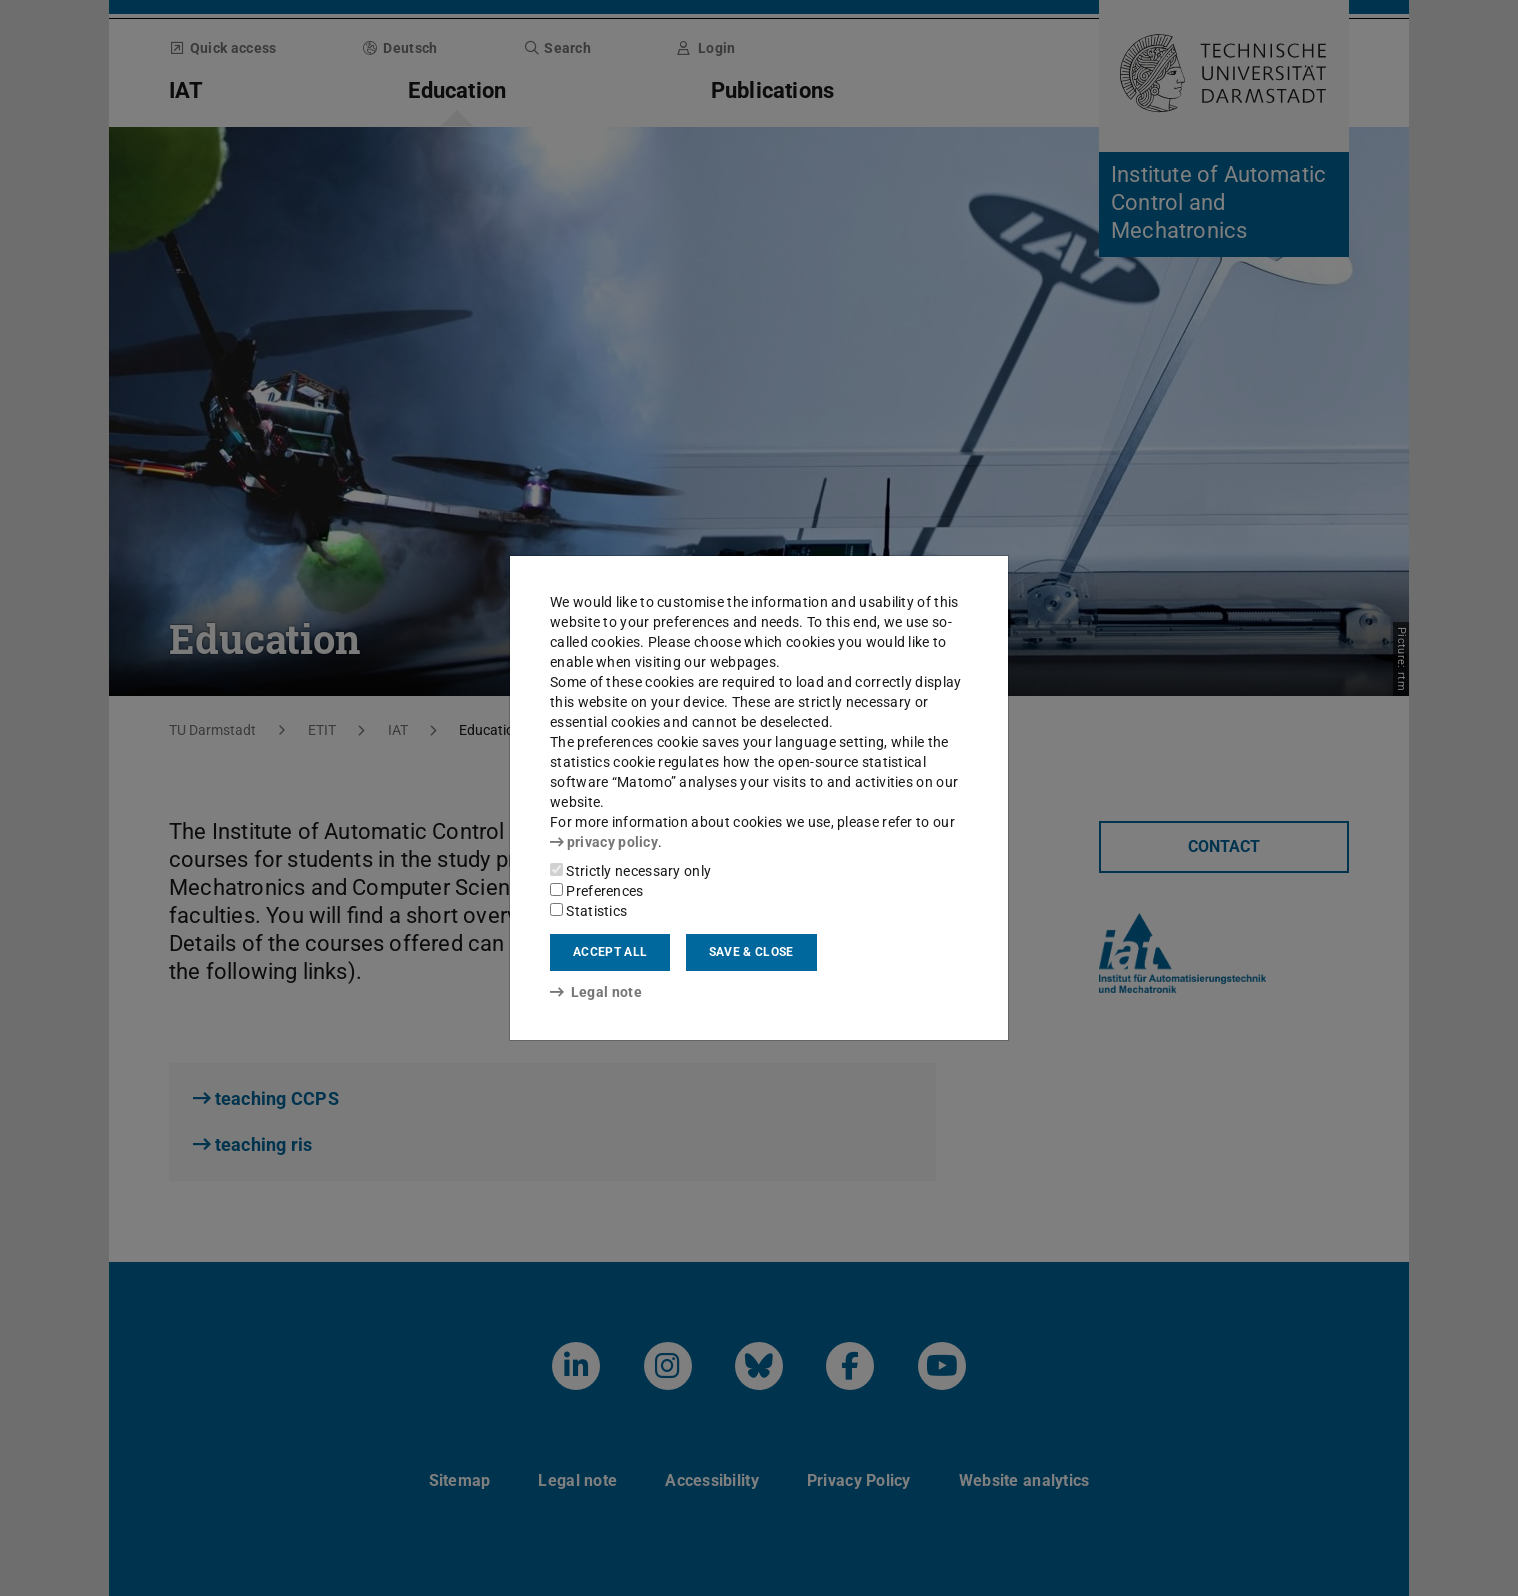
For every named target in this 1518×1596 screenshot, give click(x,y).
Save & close (751, 952)
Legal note (596, 992)
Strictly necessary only (630, 871)
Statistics (588, 911)
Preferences (597, 891)
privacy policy (604, 842)
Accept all (610, 952)
